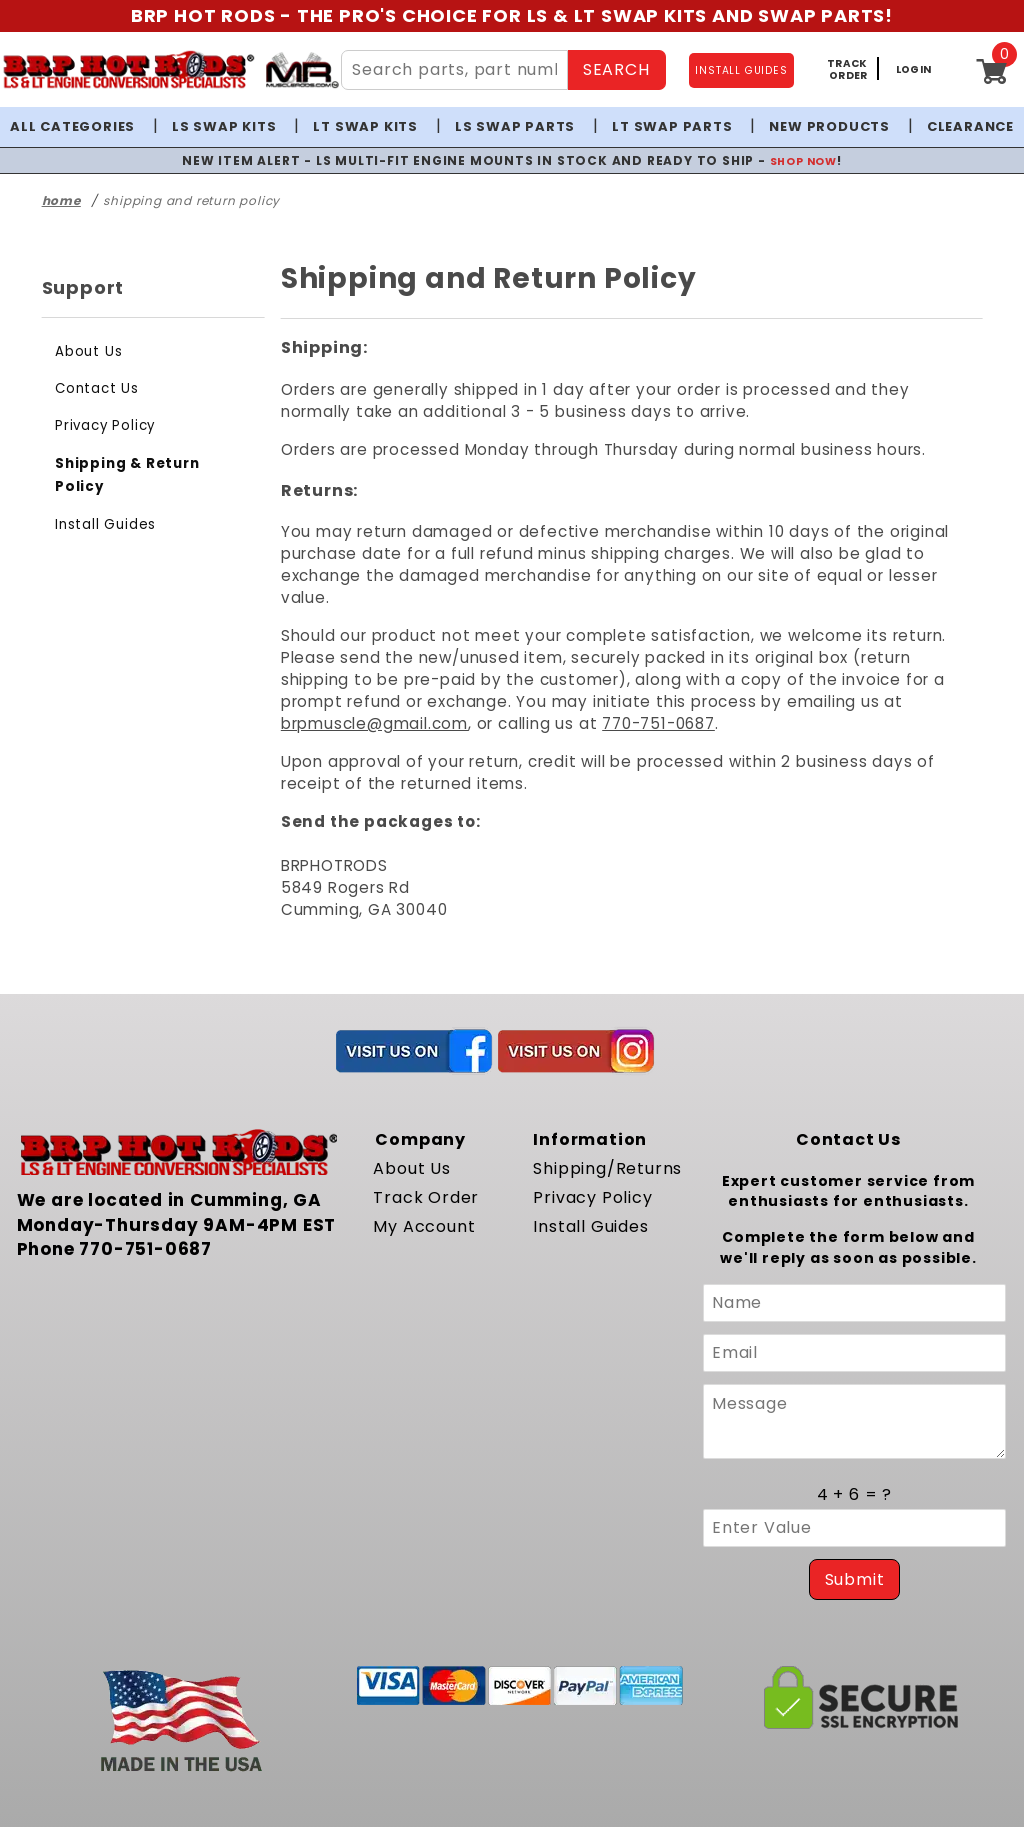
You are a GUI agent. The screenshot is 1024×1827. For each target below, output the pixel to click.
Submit (854, 1532)
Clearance (956, 126)
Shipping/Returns (601, 1124)
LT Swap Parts (666, 126)
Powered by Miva (296, 1802)
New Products (817, 126)
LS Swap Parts (514, 126)
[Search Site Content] (452, 70)
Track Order (420, 1153)
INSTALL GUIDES (742, 70)
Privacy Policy (102, 425)
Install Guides (101, 500)
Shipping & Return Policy (144, 463)
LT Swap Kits (371, 126)
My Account (418, 1182)
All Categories (85, 126)
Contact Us (92, 388)
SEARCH (613, 69)
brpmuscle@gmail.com (649, 679)
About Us (85, 351)
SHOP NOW (784, 160)
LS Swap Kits (234, 126)
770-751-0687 (912, 679)
